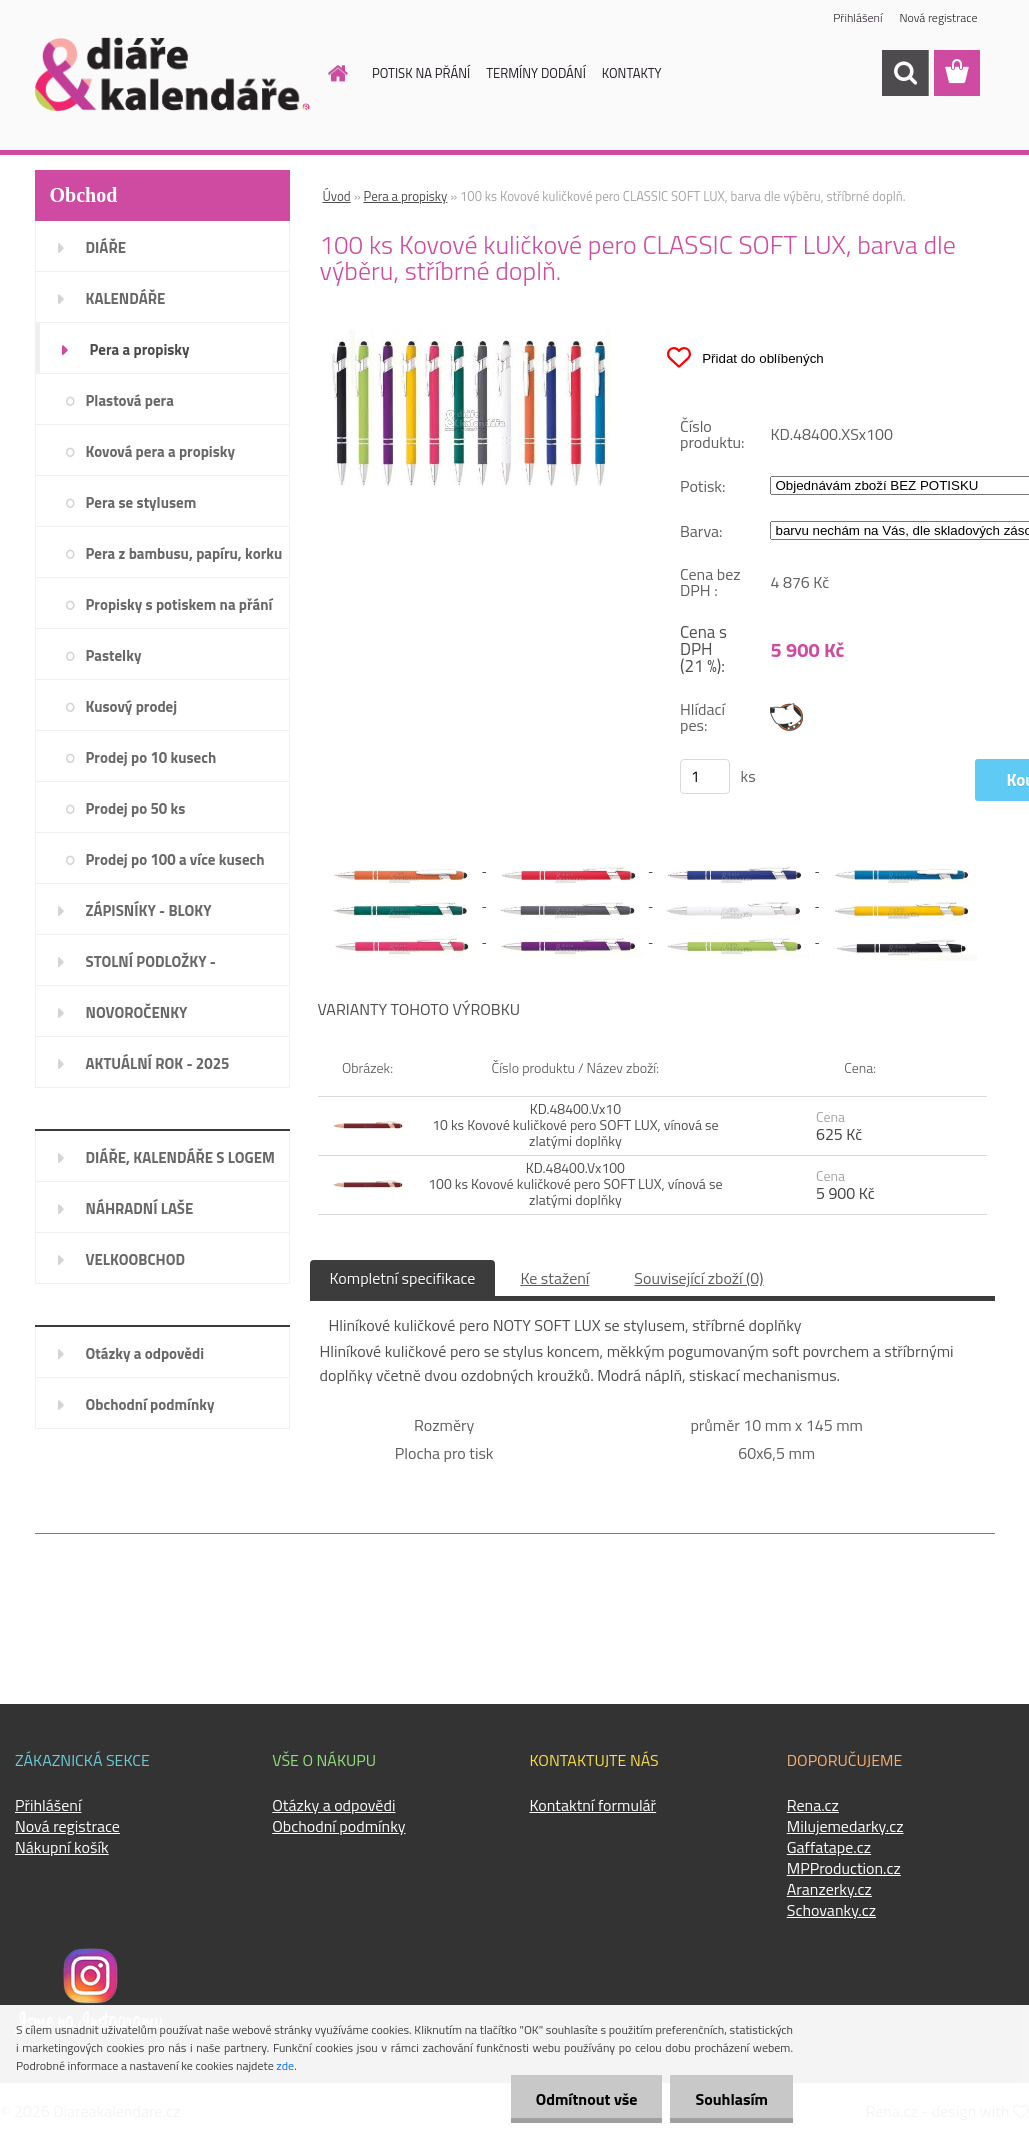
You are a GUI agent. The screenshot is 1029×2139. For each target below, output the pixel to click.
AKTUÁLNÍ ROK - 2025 (158, 1063)
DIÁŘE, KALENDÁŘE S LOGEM (180, 1157)
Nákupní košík (62, 1847)
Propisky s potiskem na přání (179, 604)
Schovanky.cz (831, 1910)
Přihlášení (857, 17)
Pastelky (114, 655)
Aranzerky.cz (829, 1889)
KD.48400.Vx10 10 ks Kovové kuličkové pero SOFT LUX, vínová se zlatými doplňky (575, 1124)
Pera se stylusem (141, 502)
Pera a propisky (140, 349)
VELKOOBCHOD (136, 1259)
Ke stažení (554, 1278)
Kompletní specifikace (403, 1278)
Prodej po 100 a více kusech (175, 859)
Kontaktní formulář (593, 1805)
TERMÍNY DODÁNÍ (536, 73)
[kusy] (705, 776)
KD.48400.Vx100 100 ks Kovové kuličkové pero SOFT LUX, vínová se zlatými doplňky (575, 1183)
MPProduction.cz (844, 1868)
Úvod (337, 196)
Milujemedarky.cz (845, 1826)
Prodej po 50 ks (136, 808)
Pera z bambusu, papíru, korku (184, 553)
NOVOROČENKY (137, 1012)
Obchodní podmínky (150, 1404)
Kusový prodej (132, 706)
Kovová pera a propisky (160, 451)
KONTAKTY (632, 73)
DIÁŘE (106, 247)
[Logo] (172, 74)
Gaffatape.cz (829, 1847)
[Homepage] (326, 73)
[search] (905, 73)
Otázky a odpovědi (145, 1353)
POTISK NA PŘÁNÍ (421, 73)
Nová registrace (938, 17)
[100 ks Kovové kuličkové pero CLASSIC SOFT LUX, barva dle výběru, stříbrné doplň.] (469, 337)
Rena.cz (813, 1805)
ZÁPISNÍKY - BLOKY (149, 910)
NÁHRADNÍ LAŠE (140, 1208)
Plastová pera (130, 400)
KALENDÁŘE (126, 298)
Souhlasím (731, 2099)
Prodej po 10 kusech (151, 757)
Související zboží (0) (698, 1278)
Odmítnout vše (587, 2099)
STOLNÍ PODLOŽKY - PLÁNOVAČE (151, 968)
